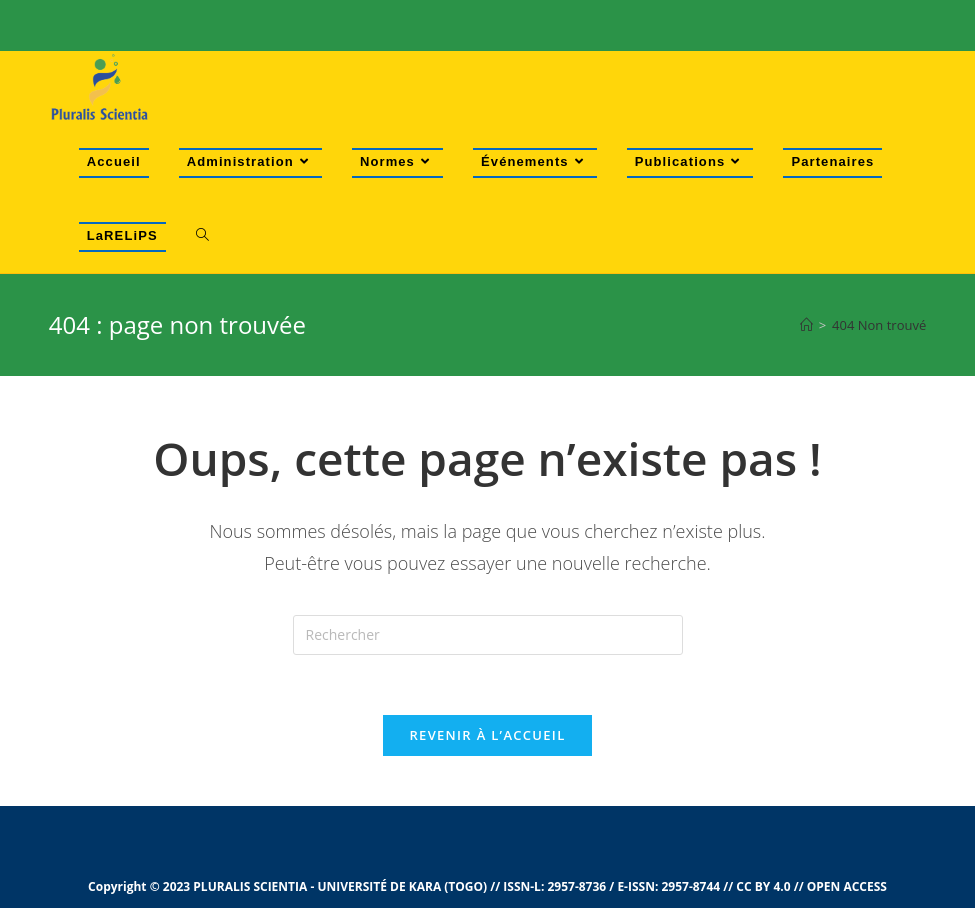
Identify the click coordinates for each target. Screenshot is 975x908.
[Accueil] (806, 325)
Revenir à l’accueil (487, 735)
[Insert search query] (488, 635)
